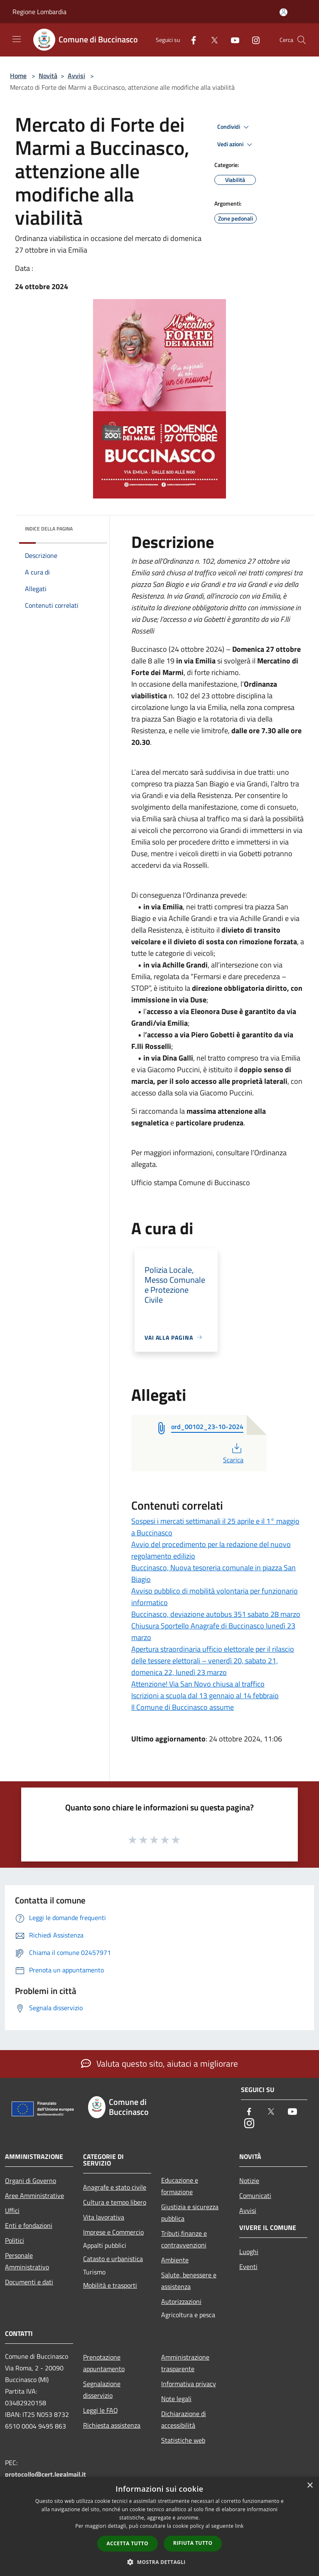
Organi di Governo (30, 2181)
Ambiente (175, 2260)
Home (18, 76)
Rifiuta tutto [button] (193, 2543)
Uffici (12, 2210)
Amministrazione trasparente (185, 2363)
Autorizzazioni (181, 2301)
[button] (159, 2562)
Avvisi (76, 76)
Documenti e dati (29, 2282)
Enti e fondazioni (28, 2225)
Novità (48, 76)
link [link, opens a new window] (239, 2525)
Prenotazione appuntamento (104, 2363)
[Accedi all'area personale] (283, 12)
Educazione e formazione (179, 2186)
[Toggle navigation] (17, 39)
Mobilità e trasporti (110, 2285)
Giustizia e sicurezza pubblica (189, 2212)
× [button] (310, 2486)
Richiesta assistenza (111, 2425)
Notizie (249, 2181)
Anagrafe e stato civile (114, 2187)
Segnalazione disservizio (101, 2389)
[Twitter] (211, 39)
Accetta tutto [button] (127, 2543)
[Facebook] (190, 39)
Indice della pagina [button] (49, 529)
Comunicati (255, 2195)
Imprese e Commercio (113, 2232)
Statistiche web (183, 2440)
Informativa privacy (188, 2384)
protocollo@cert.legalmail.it (45, 2474)
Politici (14, 2240)
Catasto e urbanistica (113, 2259)
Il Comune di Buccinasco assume (182, 1707)
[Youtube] (231, 39)
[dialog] (159, 2526)
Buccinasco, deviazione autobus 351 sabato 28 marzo (215, 1614)
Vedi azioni (236, 145)
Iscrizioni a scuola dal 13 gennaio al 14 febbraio (205, 1695)
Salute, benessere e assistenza (188, 2280)
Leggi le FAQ (100, 2410)
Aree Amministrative (34, 2195)
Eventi (248, 2266)
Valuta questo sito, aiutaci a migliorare (159, 2063)
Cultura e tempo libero (114, 2202)
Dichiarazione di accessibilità (183, 2419)
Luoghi (248, 2252)
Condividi (234, 127)
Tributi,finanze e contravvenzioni (184, 2239)
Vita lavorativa (103, 2217)
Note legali (176, 2399)
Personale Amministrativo (27, 2261)
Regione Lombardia (39, 12)
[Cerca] (302, 40)
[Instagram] (252, 39)
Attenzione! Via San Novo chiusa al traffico (198, 1684)
